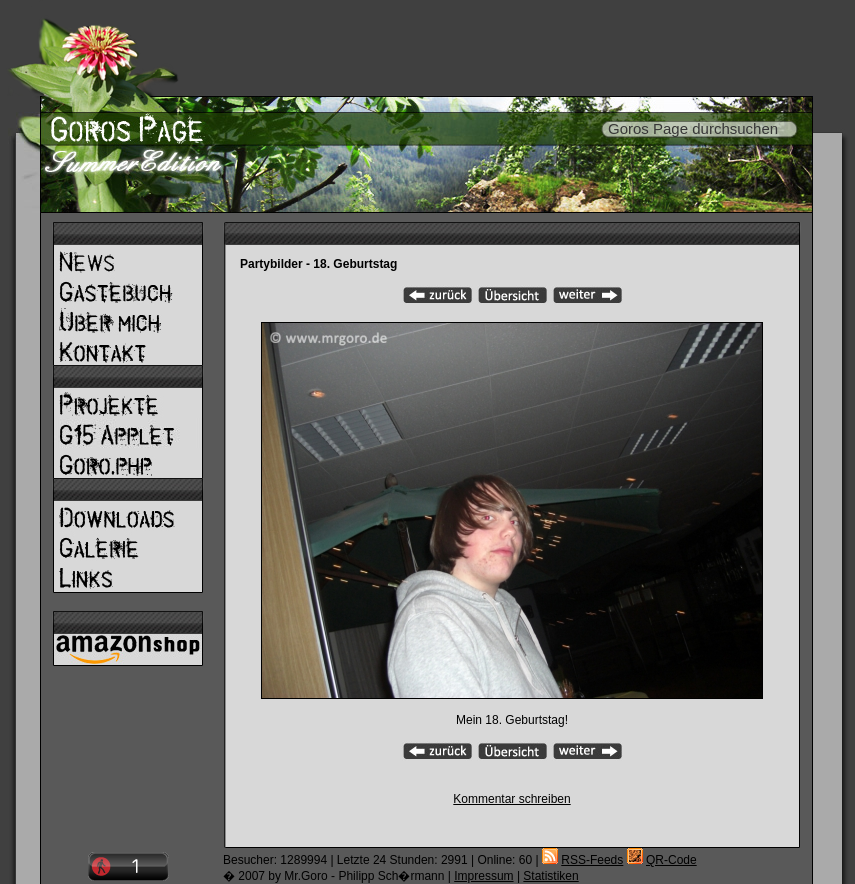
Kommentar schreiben (511, 799)
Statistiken (550, 876)
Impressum (483, 876)
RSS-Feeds (592, 860)
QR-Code (671, 860)
